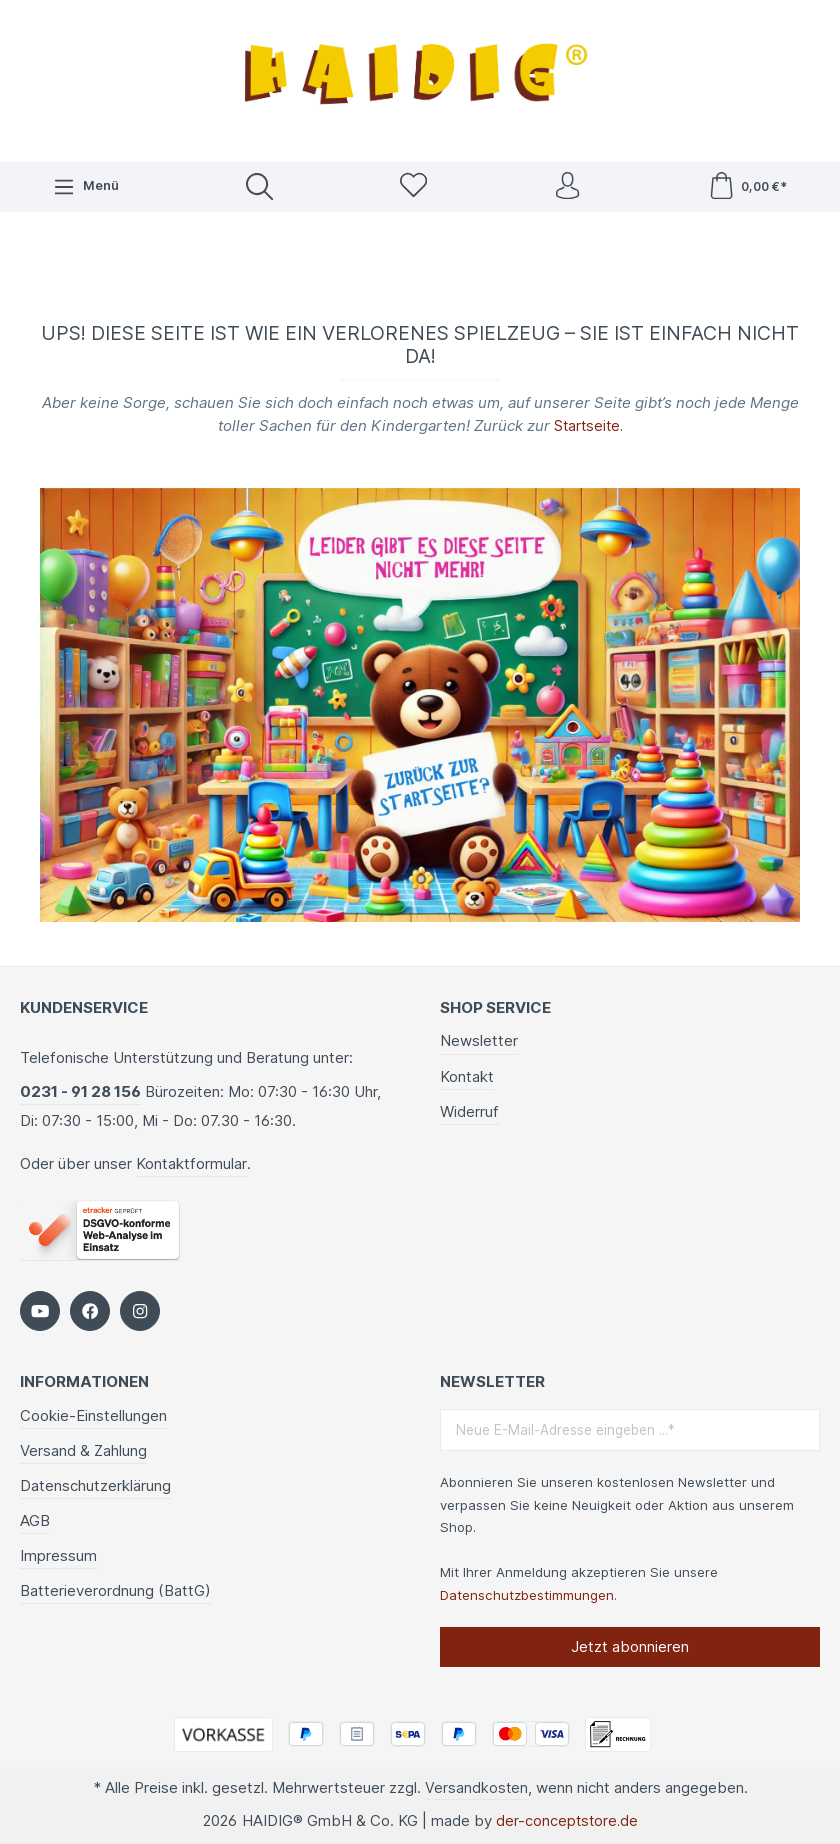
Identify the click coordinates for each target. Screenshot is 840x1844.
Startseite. (588, 428)
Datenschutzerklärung (95, 1484)
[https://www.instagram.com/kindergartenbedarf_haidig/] (140, 1310)
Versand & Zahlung (83, 1449)
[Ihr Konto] (567, 188)
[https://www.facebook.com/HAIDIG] (90, 1310)
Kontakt (467, 1074)
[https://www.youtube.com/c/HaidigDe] (40, 1310)
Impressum (58, 1554)
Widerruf (469, 1110)
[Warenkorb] (747, 188)
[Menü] (85, 188)
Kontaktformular (191, 1162)
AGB (35, 1519)
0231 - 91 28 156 (80, 1090)
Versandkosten (476, 1787)
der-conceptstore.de (566, 1821)
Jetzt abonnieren (630, 1645)
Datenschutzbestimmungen (527, 1594)
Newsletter (479, 1039)
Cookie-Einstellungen (93, 1414)
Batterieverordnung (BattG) (115, 1589)
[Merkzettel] (412, 188)
